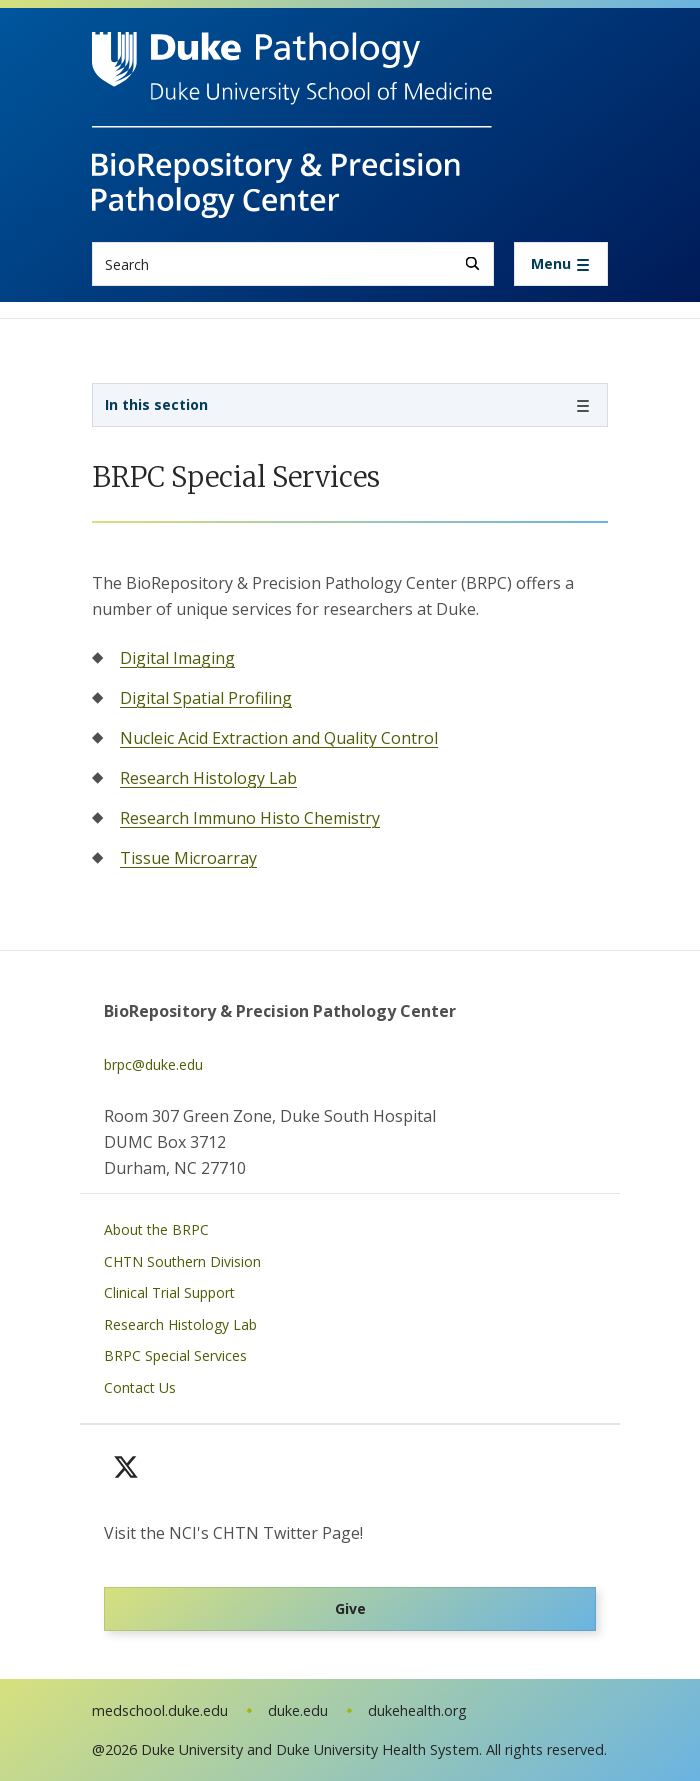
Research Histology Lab (208, 778)
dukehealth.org (417, 1710)
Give (350, 1608)
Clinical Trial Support (169, 1292)
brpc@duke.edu (153, 1064)
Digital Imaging (177, 658)
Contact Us (140, 1387)
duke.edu (298, 1710)
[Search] (472, 263)
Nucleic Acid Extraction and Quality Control (279, 738)
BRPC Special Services (175, 1355)
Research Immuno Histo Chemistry (250, 818)
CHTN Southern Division (182, 1261)
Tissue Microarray (188, 858)
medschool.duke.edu (160, 1710)
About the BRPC (156, 1229)
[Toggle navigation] (561, 264)
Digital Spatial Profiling (206, 698)
